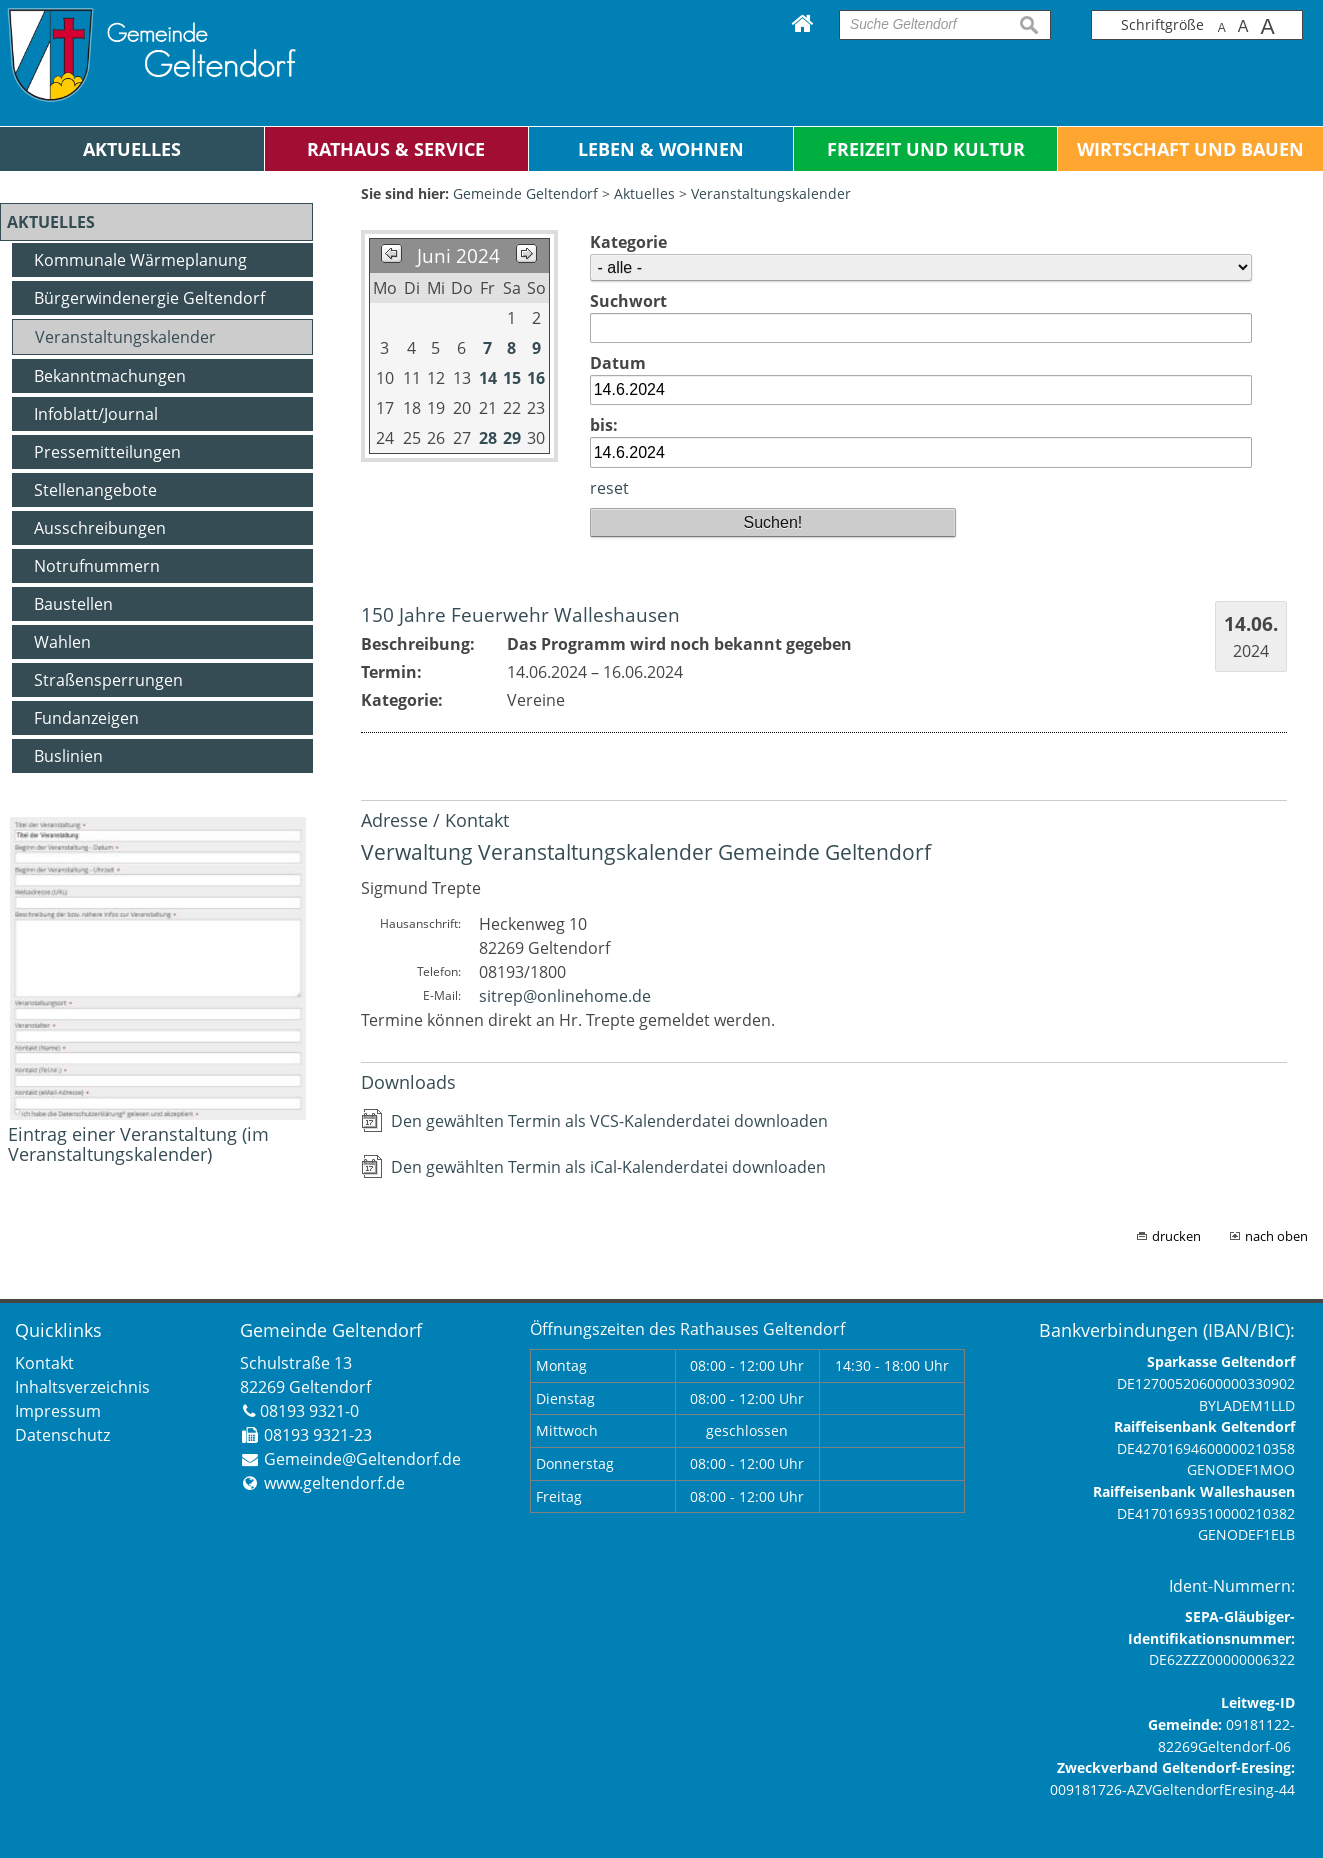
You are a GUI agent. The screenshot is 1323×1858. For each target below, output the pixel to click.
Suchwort (628, 301)
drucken (1176, 1236)
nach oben (1276, 1236)
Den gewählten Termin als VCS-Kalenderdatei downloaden (609, 1121)
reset (609, 488)
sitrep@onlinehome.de (565, 996)
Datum (618, 363)
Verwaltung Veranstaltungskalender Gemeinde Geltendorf (646, 851)
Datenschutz (62, 1435)
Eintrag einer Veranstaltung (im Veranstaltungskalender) (138, 1144)
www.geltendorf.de (334, 1483)
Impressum (58, 1411)
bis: (604, 425)
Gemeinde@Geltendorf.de (362, 1459)
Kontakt (44, 1363)
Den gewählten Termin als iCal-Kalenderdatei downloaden (608, 1167)
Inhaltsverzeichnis (82, 1387)
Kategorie (628, 242)
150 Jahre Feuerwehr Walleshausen (520, 614)
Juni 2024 (458, 255)
